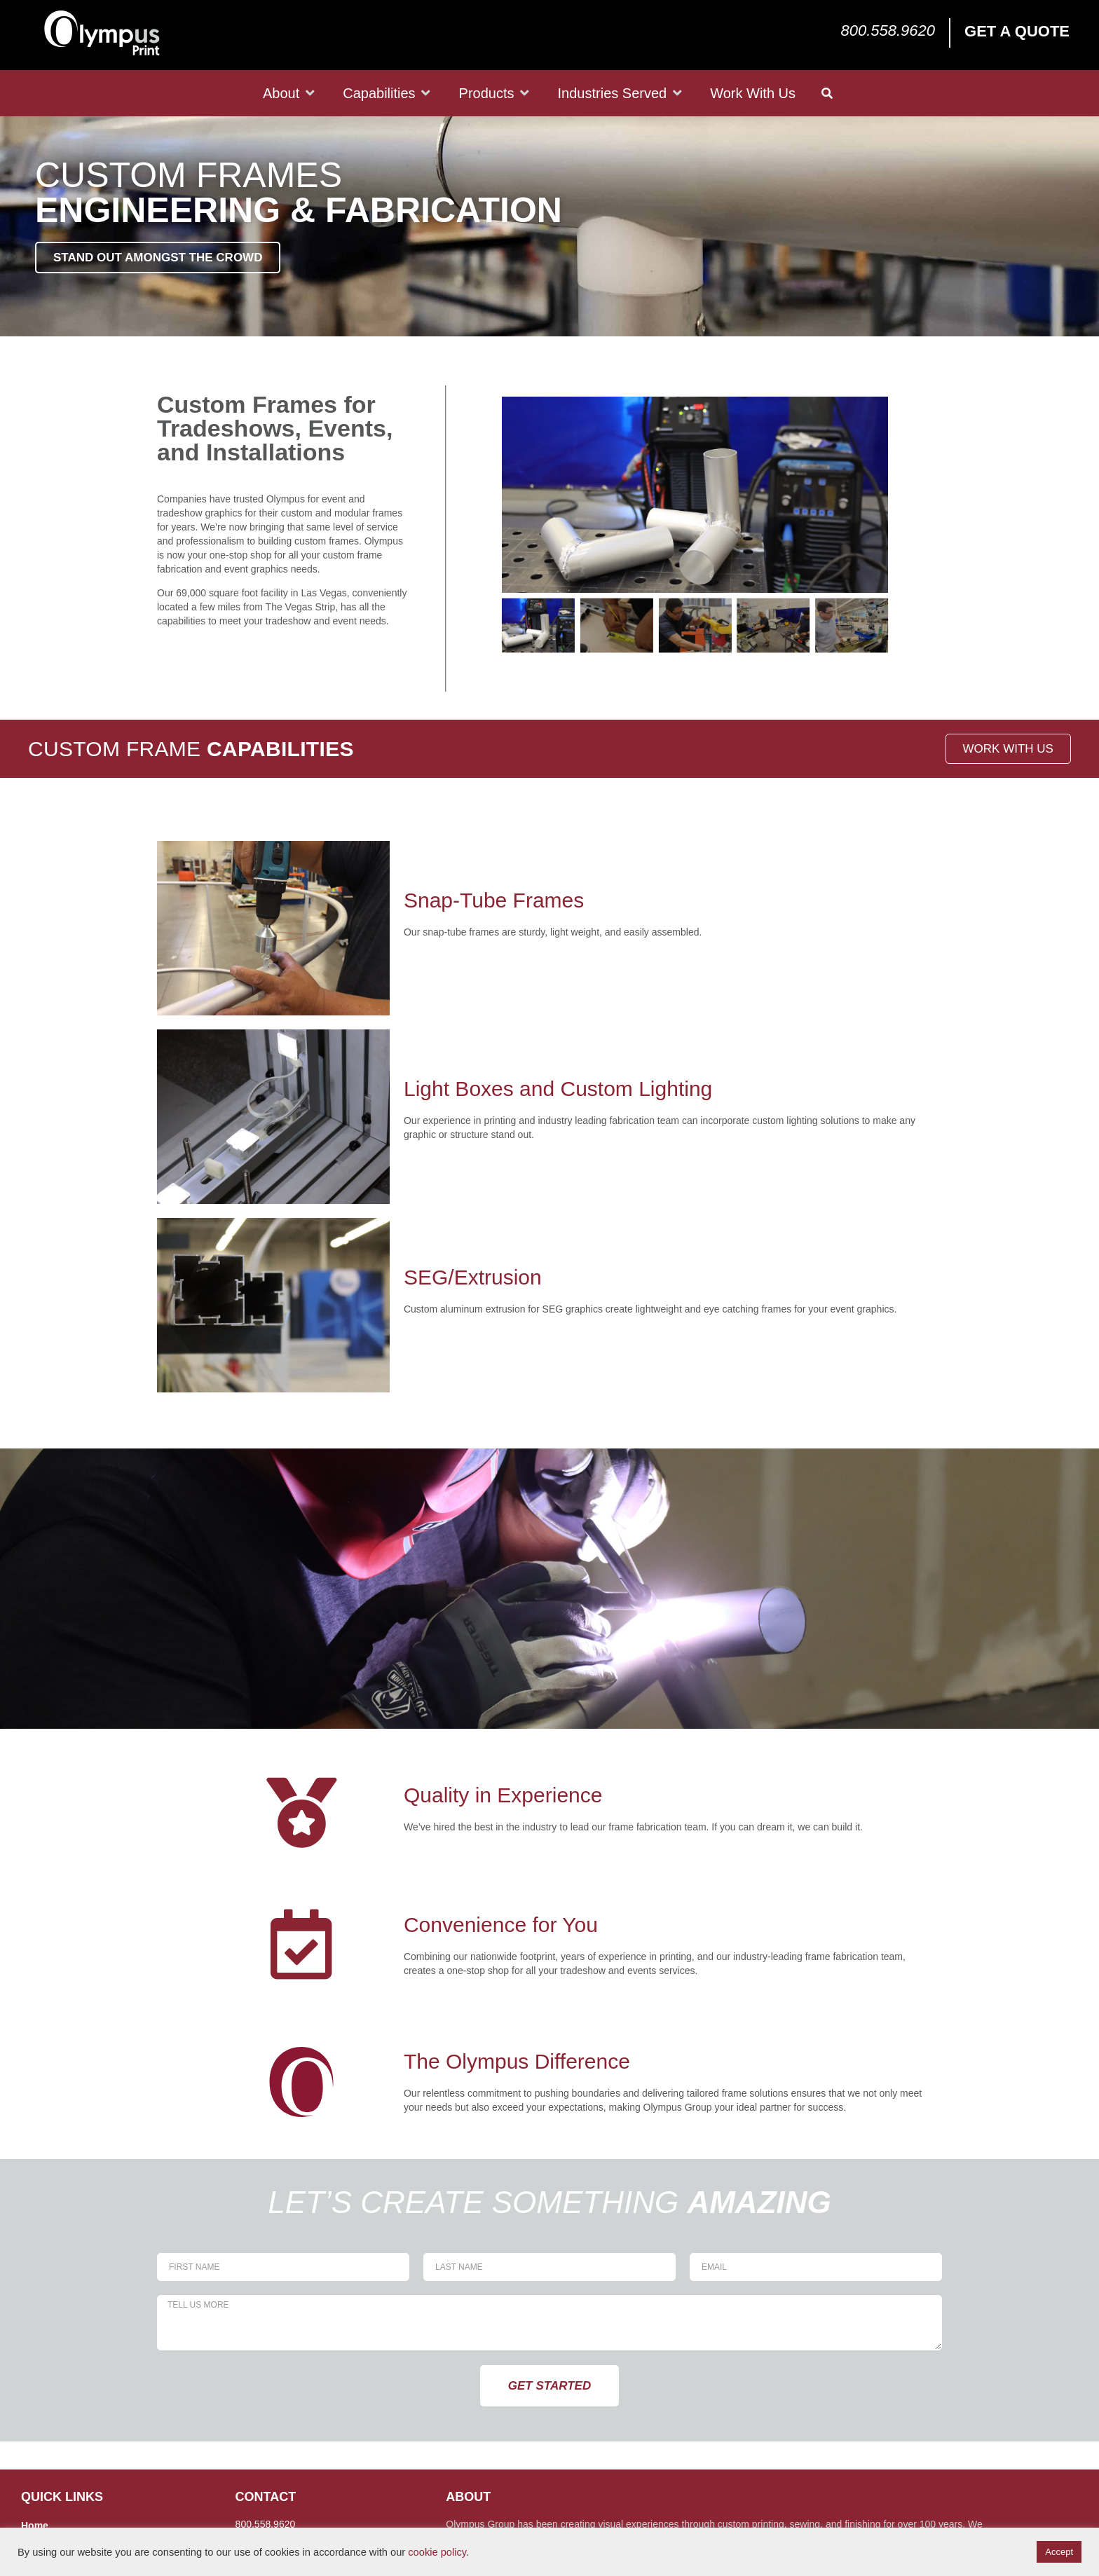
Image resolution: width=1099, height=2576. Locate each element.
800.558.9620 (887, 30)
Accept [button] (1059, 2552)
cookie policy (437, 2552)
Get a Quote (1017, 31)
